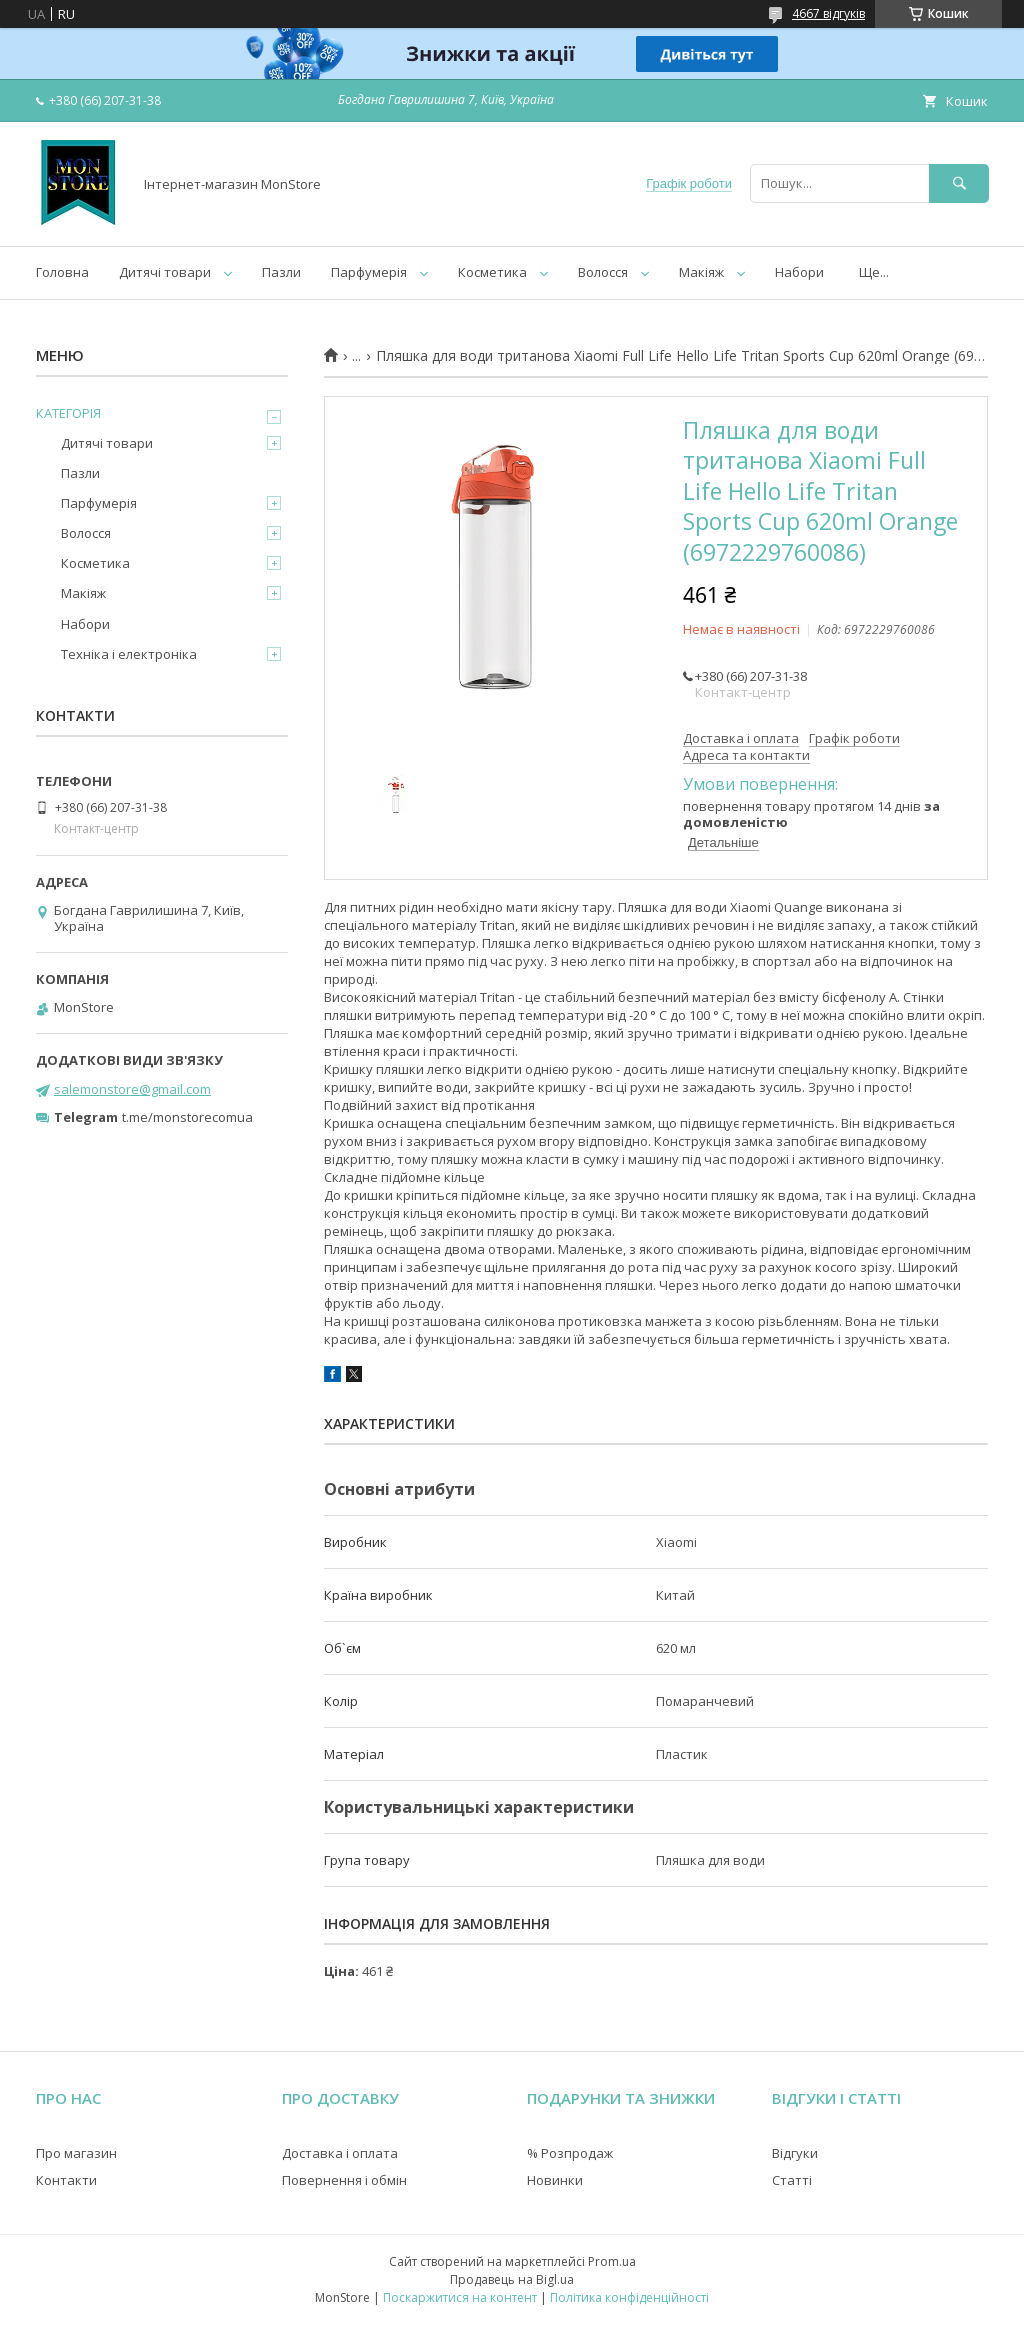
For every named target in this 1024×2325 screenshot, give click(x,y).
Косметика (492, 272)
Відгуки (795, 2153)
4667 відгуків (828, 13)
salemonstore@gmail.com (132, 1089)
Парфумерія (369, 272)
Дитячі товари (165, 272)
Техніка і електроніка (129, 654)
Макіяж (701, 272)
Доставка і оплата (340, 2153)
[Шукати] (959, 183)
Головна (62, 272)
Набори (799, 272)
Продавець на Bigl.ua (512, 2279)
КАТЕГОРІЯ (68, 413)
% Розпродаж (570, 2153)
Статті (792, 2180)
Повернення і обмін (344, 2180)
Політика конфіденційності (629, 2297)
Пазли (281, 272)
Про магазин (76, 2153)
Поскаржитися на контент (460, 2297)
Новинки (555, 2180)
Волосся (603, 272)
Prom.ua (612, 2261)
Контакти (66, 2180)
